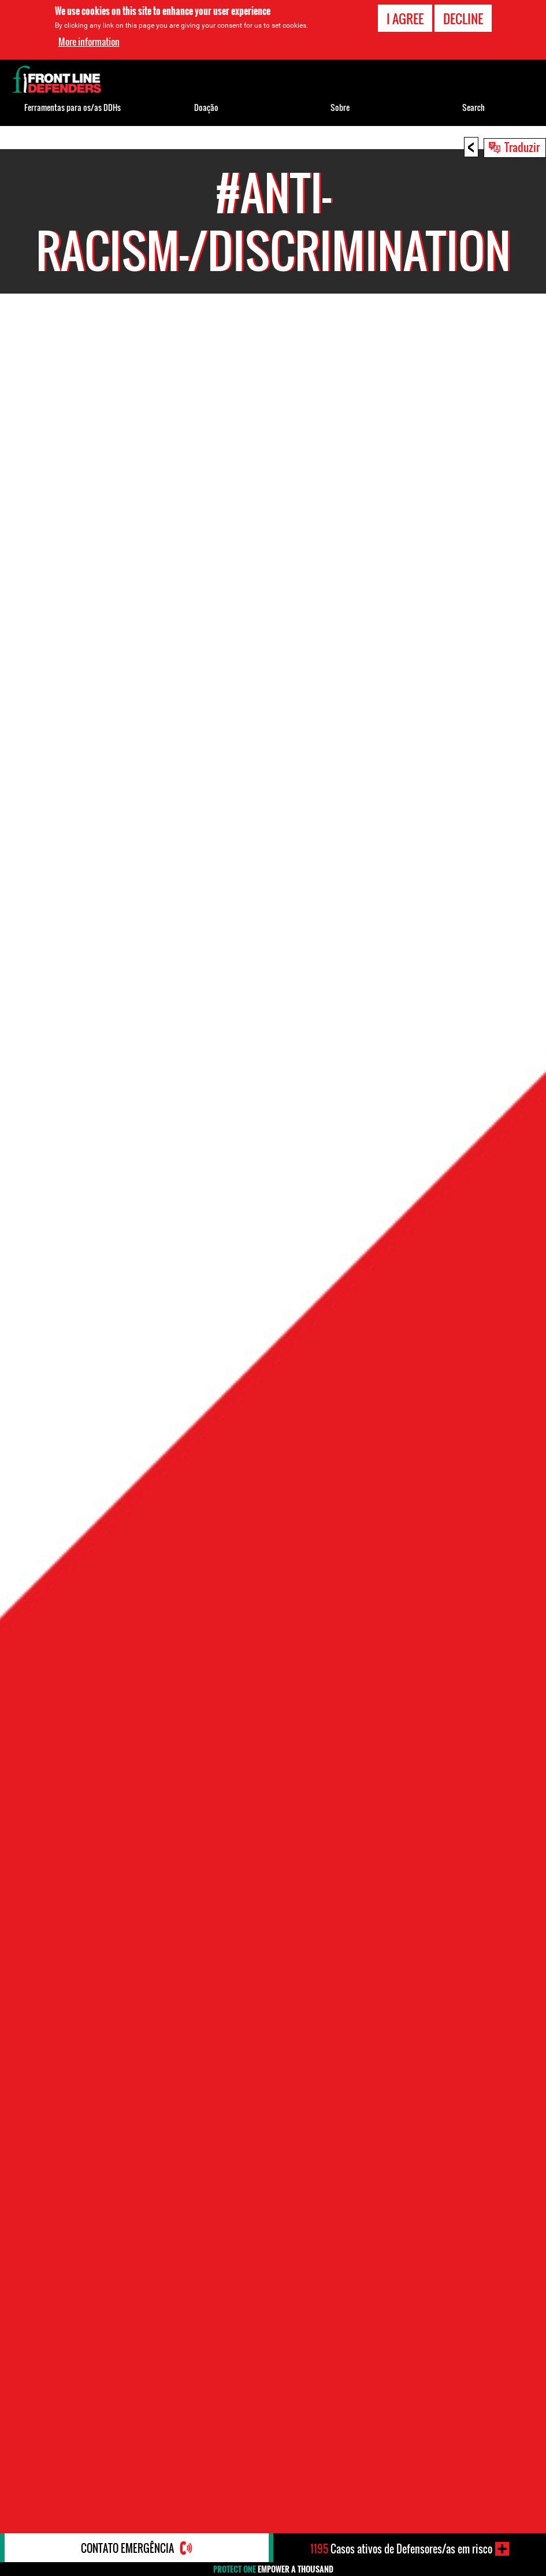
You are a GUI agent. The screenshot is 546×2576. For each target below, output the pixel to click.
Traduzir (522, 147)
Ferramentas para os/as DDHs (72, 107)
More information (89, 42)
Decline (463, 18)
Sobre (340, 107)
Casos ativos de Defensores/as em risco (401, 2548)
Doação (206, 107)
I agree (405, 18)
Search (473, 107)
